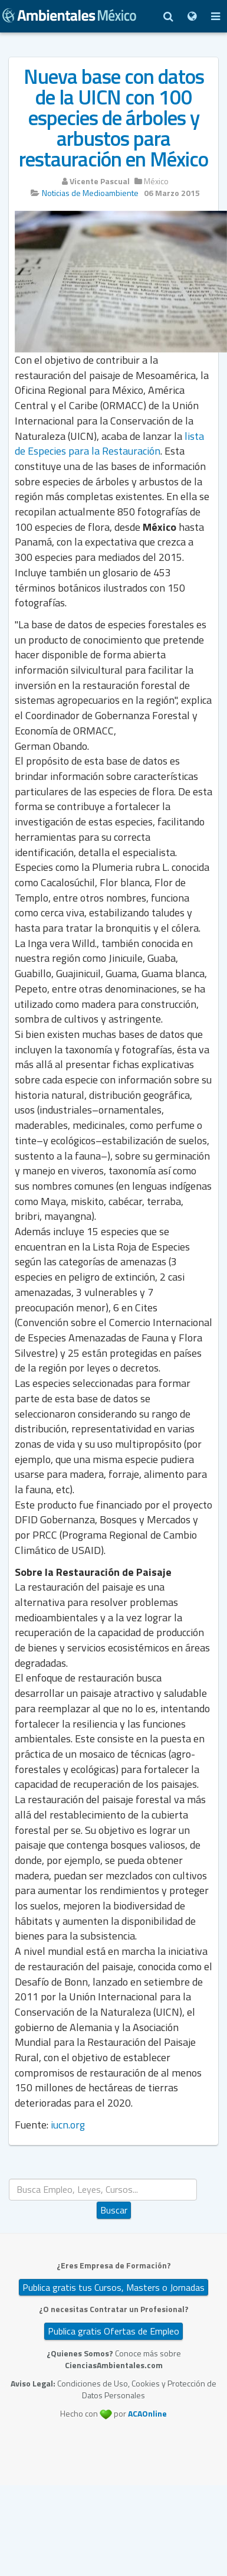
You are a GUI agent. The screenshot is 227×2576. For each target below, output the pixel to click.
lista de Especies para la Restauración (109, 443)
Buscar (113, 2210)
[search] (103, 2189)
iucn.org (68, 2125)
